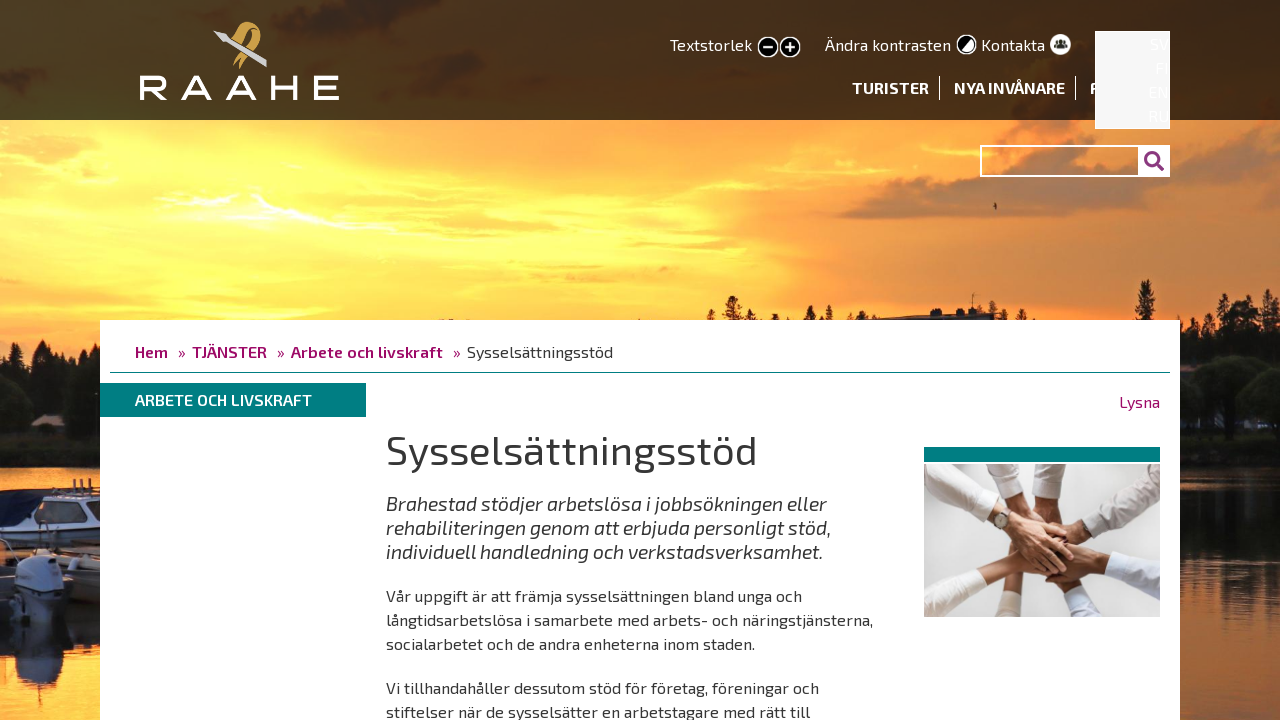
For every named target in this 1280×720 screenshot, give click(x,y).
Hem (151, 351)
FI (1162, 67)
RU (1158, 115)
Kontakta (1013, 44)
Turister (890, 87)
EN (1158, 91)
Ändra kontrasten (888, 44)
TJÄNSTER (229, 351)
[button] (1042, 536)
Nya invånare (1009, 87)
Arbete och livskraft (367, 351)
